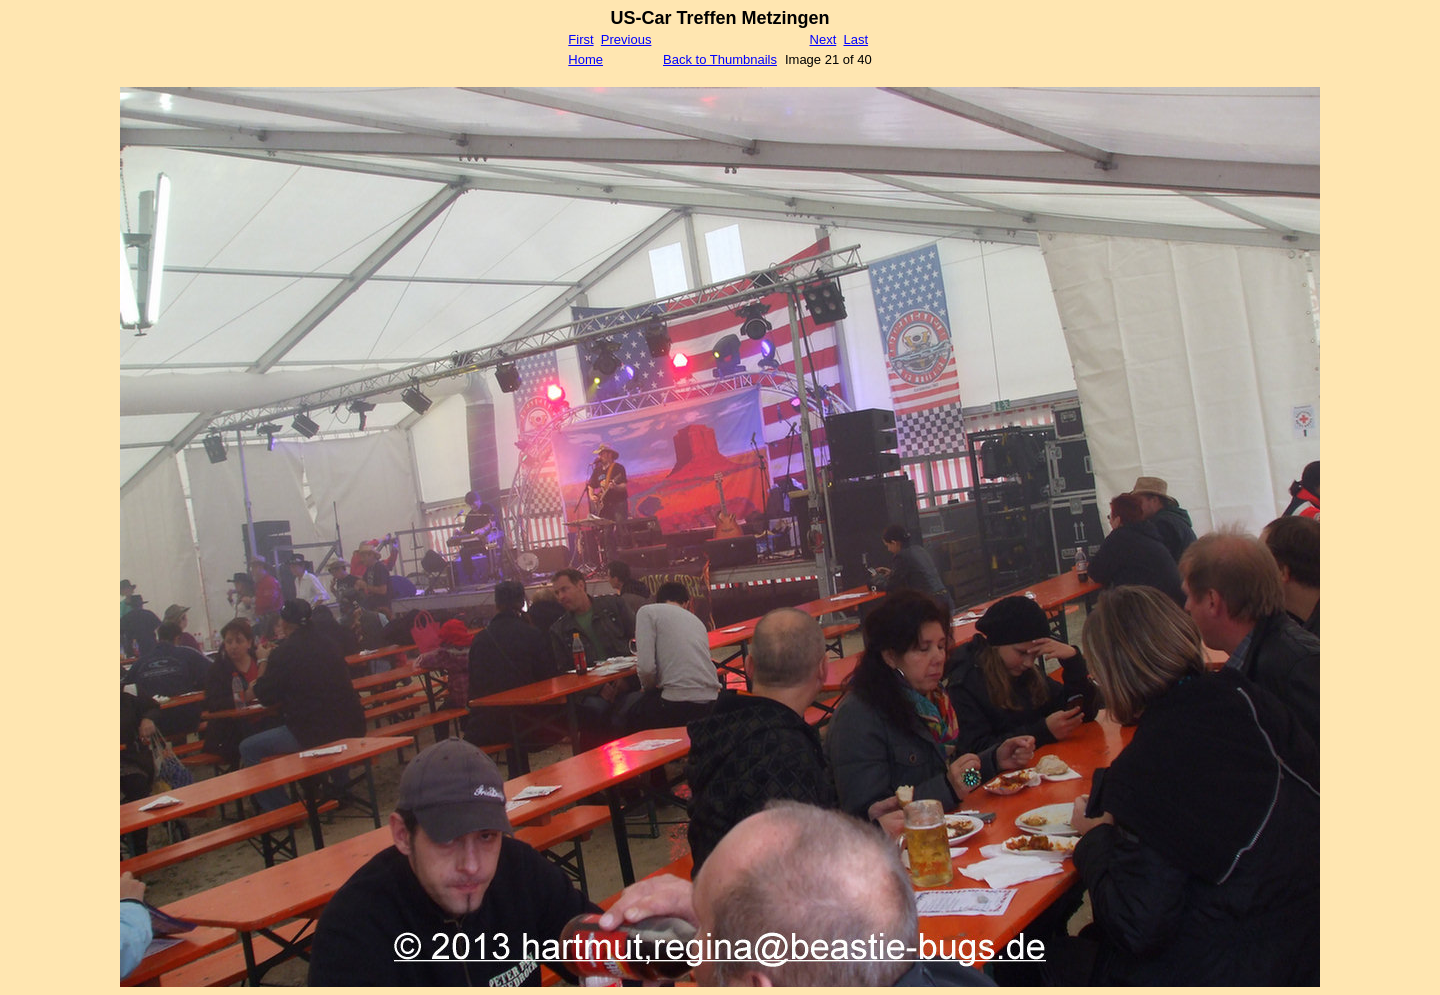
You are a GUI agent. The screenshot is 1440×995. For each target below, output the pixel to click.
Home (585, 59)
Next (823, 39)
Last (855, 39)
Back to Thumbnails (720, 59)
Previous (626, 39)
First (580, 39)
